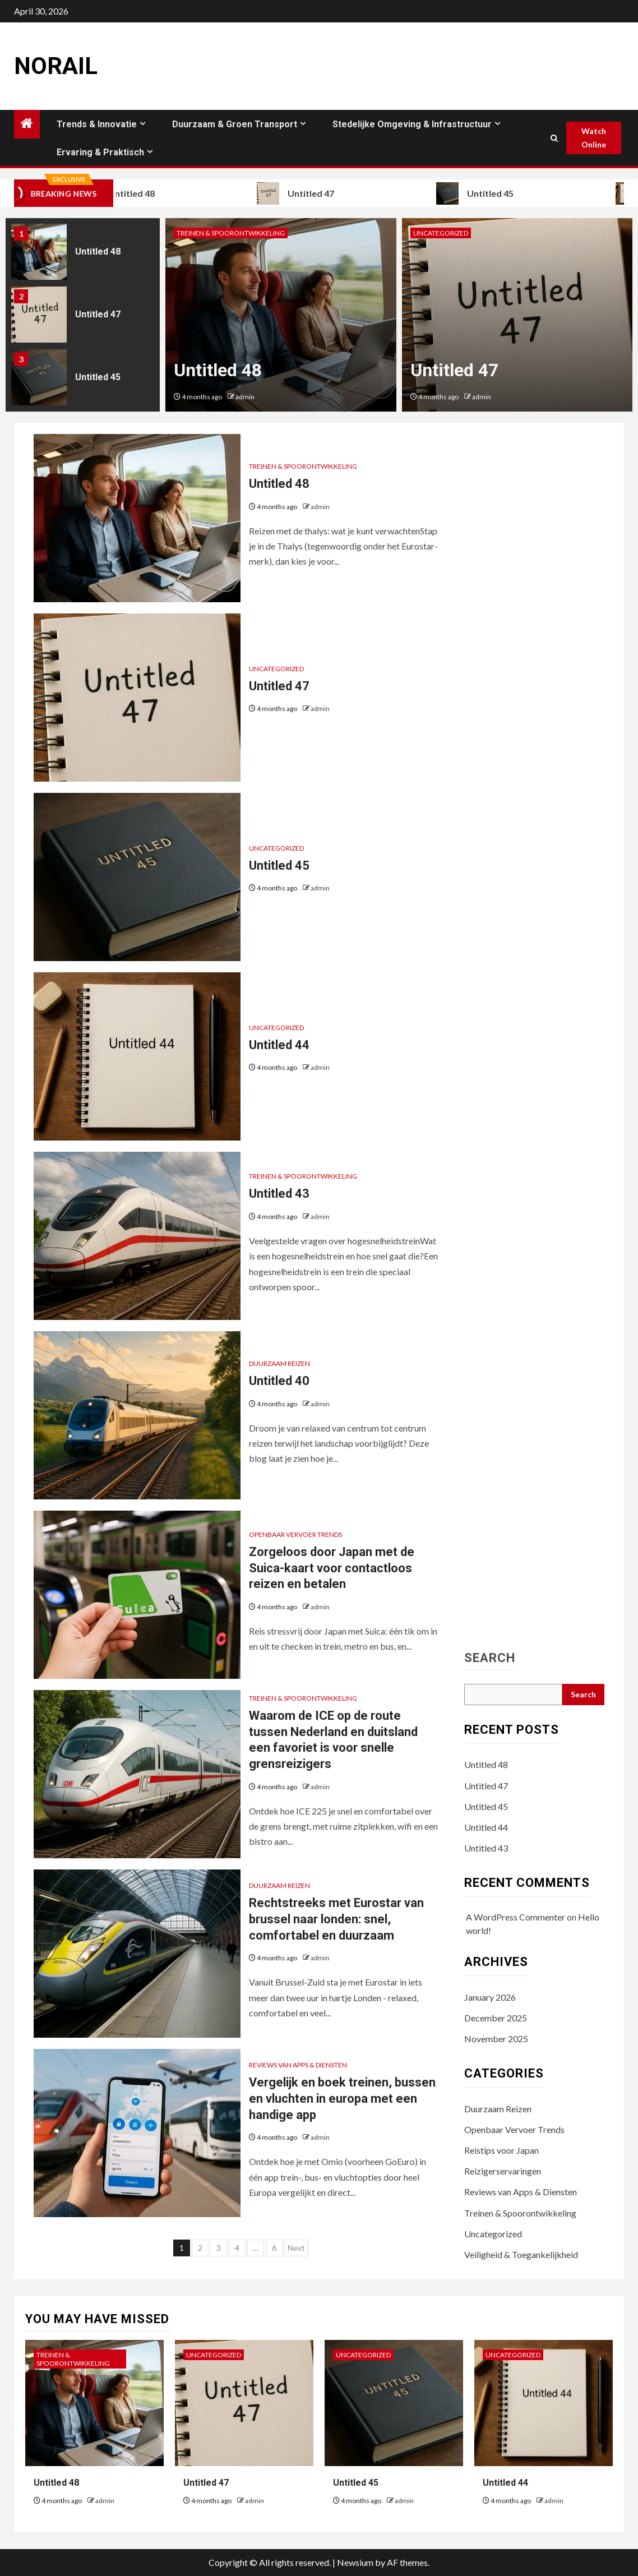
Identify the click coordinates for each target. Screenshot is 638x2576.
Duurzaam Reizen (279, 1363)
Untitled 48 (136, 193)
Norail (56, 66)
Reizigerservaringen (502, 2171)
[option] (82, 255)
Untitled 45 (495, 193)
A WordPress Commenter (515, 1917)
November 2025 (496, 2038)
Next (296, 2247)
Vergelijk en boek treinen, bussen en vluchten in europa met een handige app (342, 2098)
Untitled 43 (279, 1194)
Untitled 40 (279, 1381)
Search (489, 1658)
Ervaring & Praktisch (100, 152)
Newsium (355, 2562)
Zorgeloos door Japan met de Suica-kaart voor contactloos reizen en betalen (331, 1568)
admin (245, 397)
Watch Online (593, 137)
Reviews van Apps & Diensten (298, 2065)
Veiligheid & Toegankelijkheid (521, 2254)
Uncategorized (440, 233)
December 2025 (495, 2017)
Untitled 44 (279, 1045)
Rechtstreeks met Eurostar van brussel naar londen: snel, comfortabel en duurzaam (336, 1919)
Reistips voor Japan (501, 2150)
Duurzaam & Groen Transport (234, 124)
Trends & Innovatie (97, 124)
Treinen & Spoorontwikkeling (231, 233)
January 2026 (490, 1997)
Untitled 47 (315, 193)
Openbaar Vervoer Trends (295, 1534)
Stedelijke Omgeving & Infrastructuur (412, 124)
